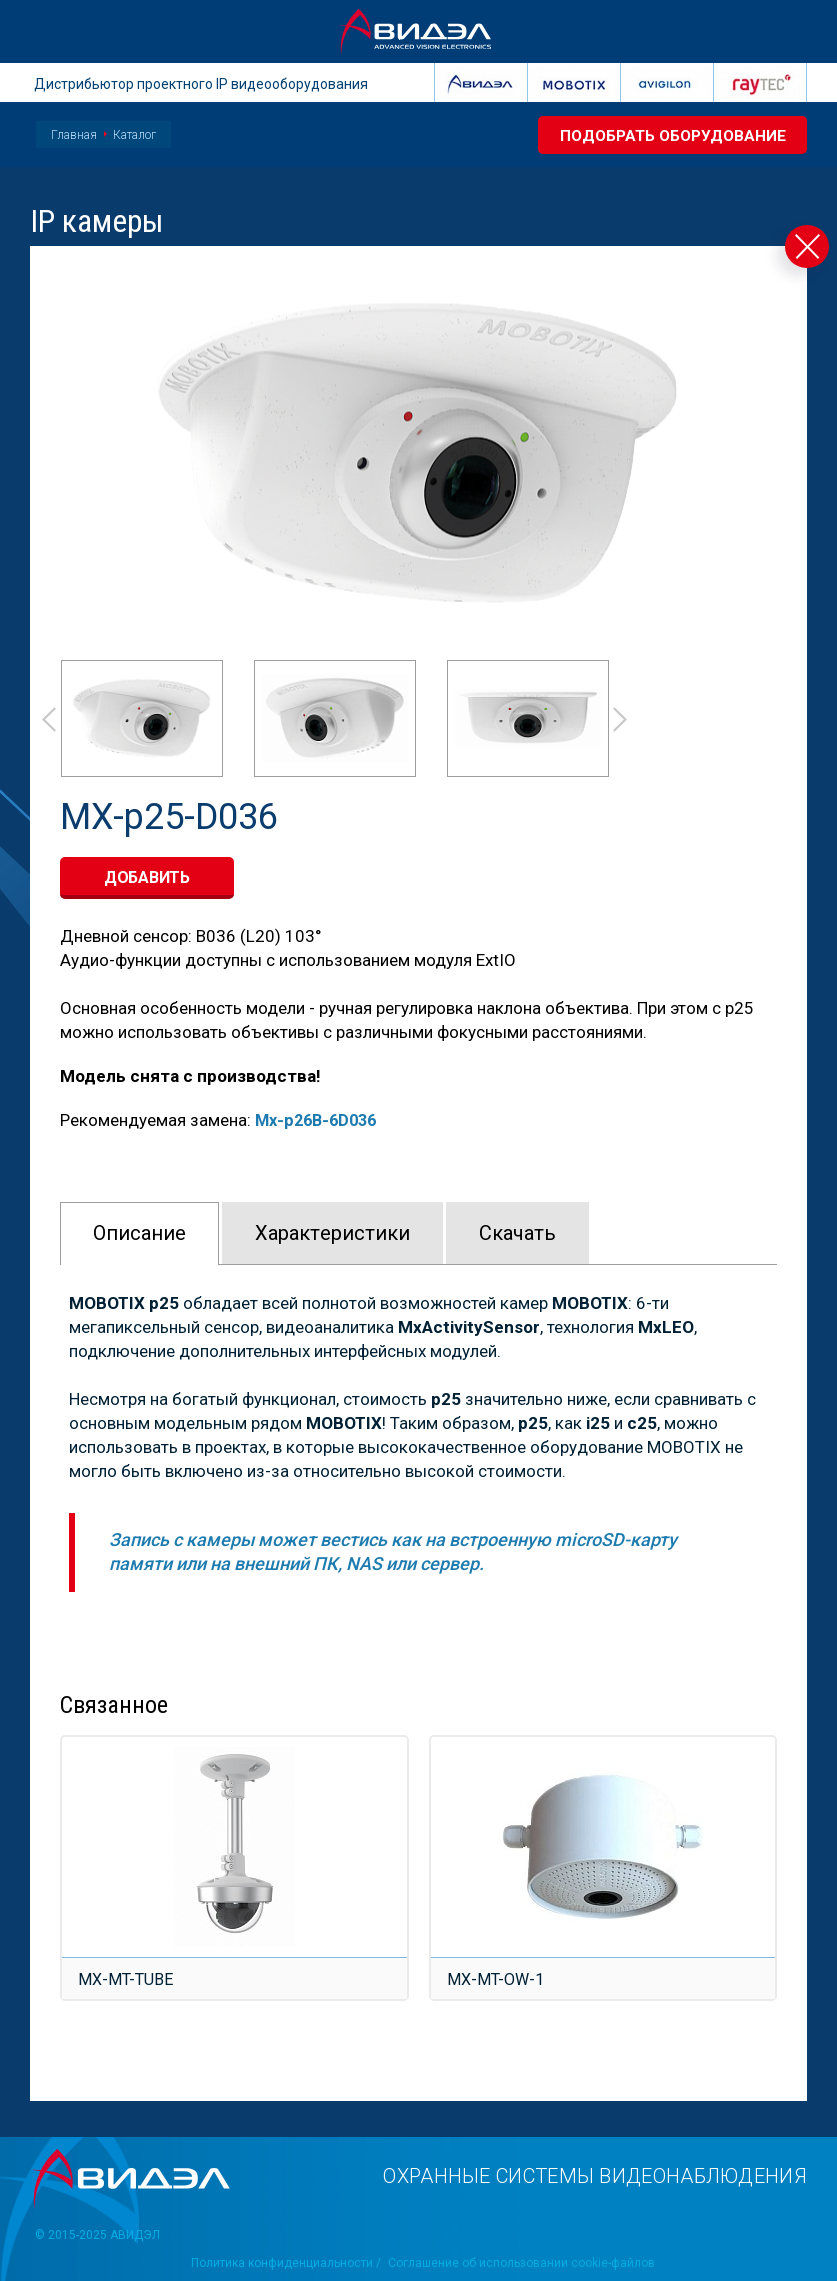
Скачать (517, 1233)
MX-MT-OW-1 (496, 1978)
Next (621, 719)
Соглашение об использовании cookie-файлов (522, 2263)
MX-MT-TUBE (126, 1978)
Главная (74, 135)
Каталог (134, 135)
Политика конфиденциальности (282, 2263)
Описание (139, 1233)
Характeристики (332, 1233)
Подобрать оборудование (668, 135)
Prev (48, 719)
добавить (147, 877)
